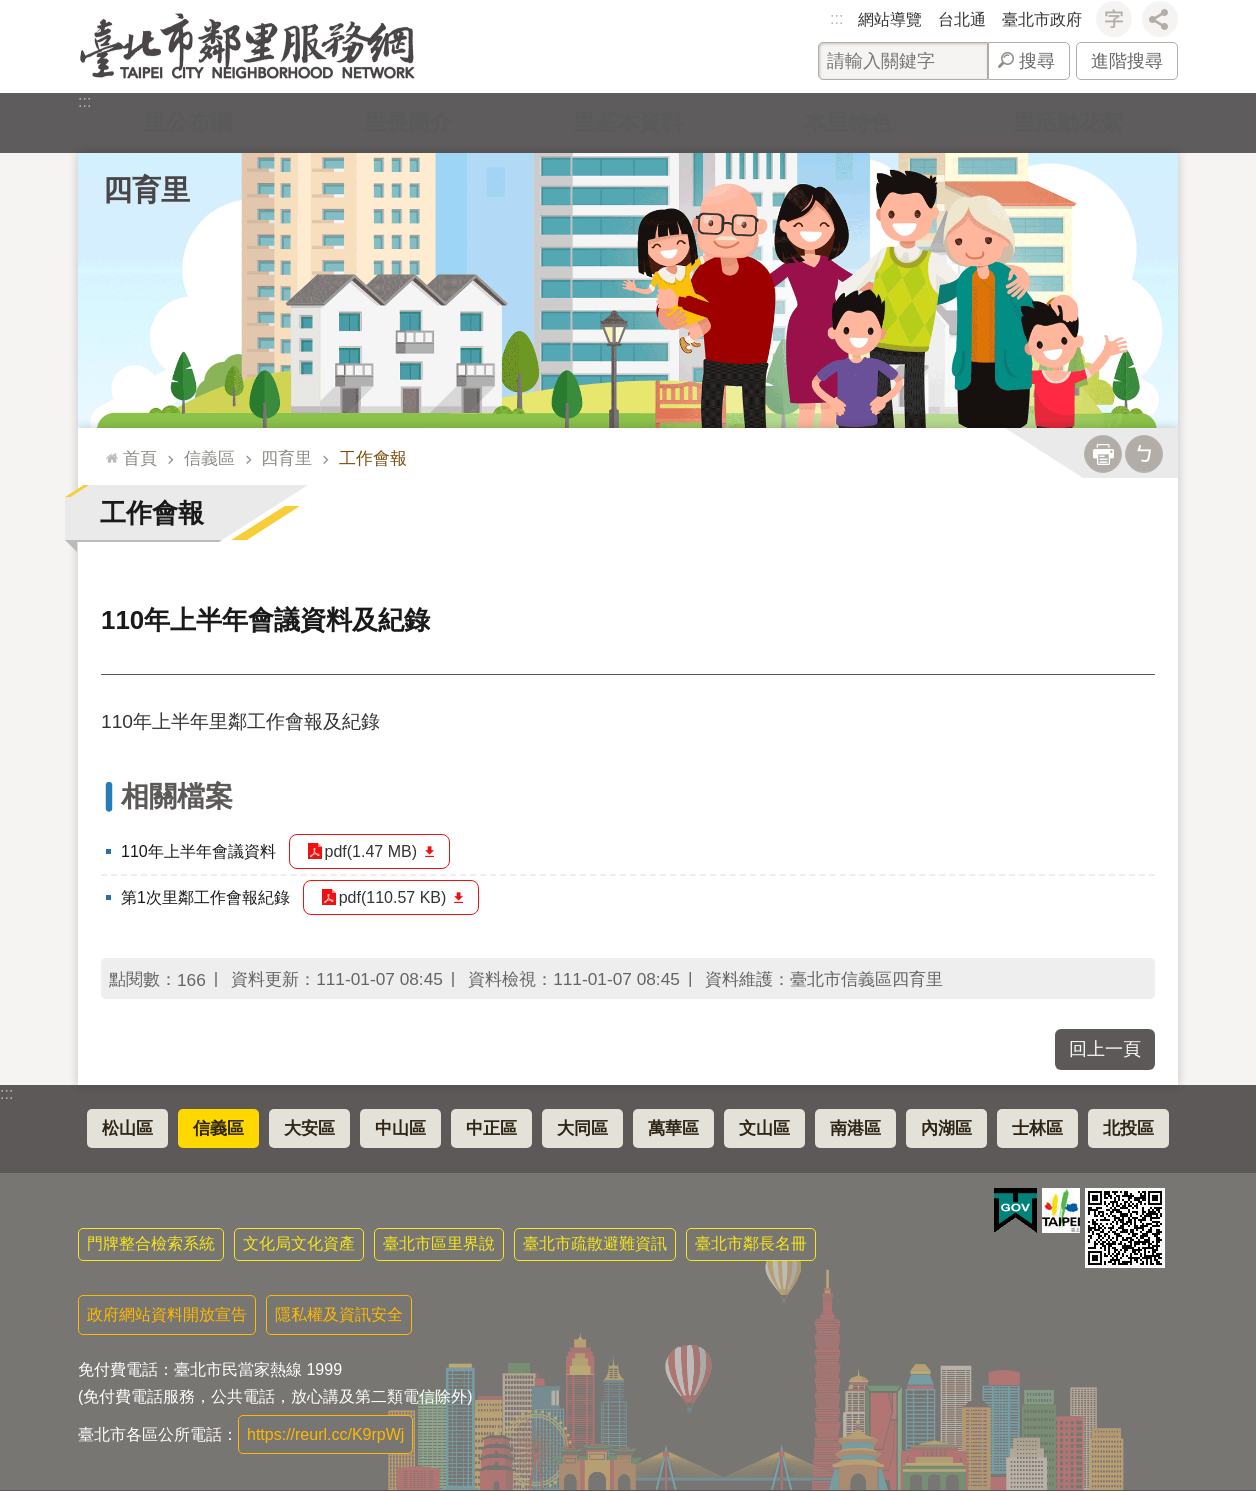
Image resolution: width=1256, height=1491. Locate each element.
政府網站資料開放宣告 (167, 1314)
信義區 (209, 458)
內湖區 (946, 1128)
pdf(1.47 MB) (371, 851)
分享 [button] (1160, 19)
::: (836, 18)
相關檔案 (177, 796)
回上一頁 (1105, 1049)
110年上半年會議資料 (198, 851)
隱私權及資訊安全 (339, 1314)
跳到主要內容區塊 (10, 10)
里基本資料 (628, 122)
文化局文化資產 (299, 1243)
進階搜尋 (1127, 61)
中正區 (491, 1128)
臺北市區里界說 (439, 1243)
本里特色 (848, 122)
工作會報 (373, 458)
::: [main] (107, 449)
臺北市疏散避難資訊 (595, 1243)
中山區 (400, 1128)
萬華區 (673, 1128)
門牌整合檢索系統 (151, 1243)
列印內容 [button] (1103, 454)
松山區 (127, 1128)
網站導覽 (890, 19)
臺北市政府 (1042, 19)
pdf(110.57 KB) (393, 897)
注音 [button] (1144, 454)
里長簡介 (408, 122)
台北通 (962, 19)
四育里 (146, 190)
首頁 (140, 458)
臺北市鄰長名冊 (751, 1243)
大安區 (309, 1128)
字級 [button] (1114, 19)
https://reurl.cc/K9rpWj (325, 1434)
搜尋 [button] (1037, 61)
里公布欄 (188, 122)
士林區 (1037, 1128)
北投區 (1128, 1128)
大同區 (582, 1128)
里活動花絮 (1068, 122)
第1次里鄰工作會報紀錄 (205, 897)
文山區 (764, 1128)
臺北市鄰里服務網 (247, 46)
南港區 (855, 1128)
